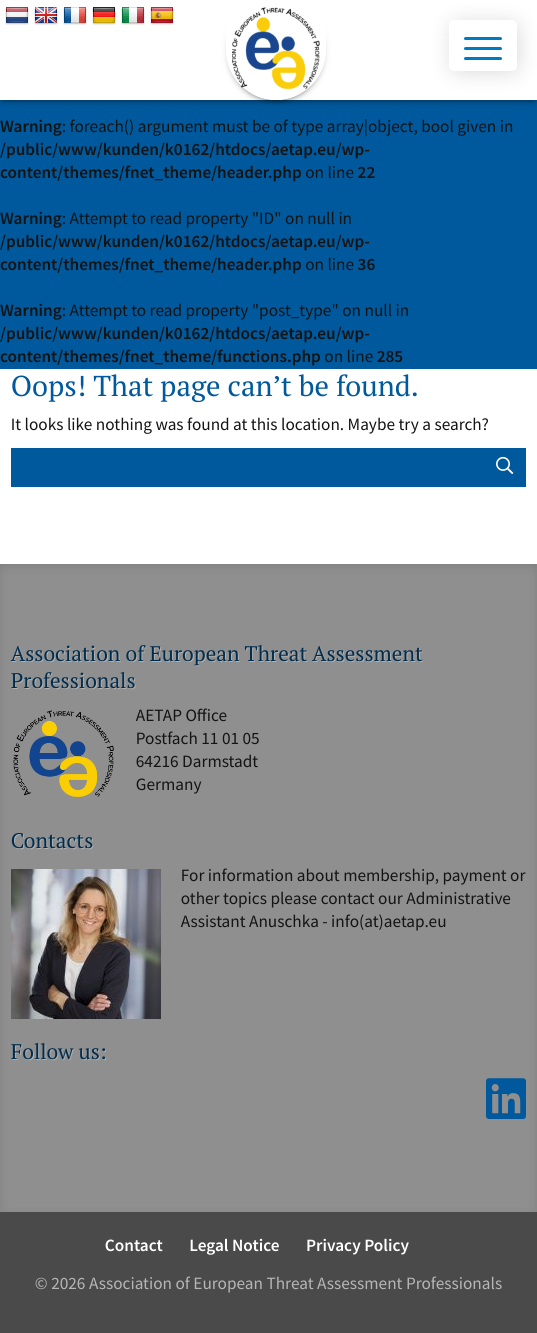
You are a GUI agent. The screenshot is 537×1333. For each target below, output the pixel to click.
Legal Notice (234, 1245)
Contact (134, 1245)
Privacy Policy (357, 1245)
